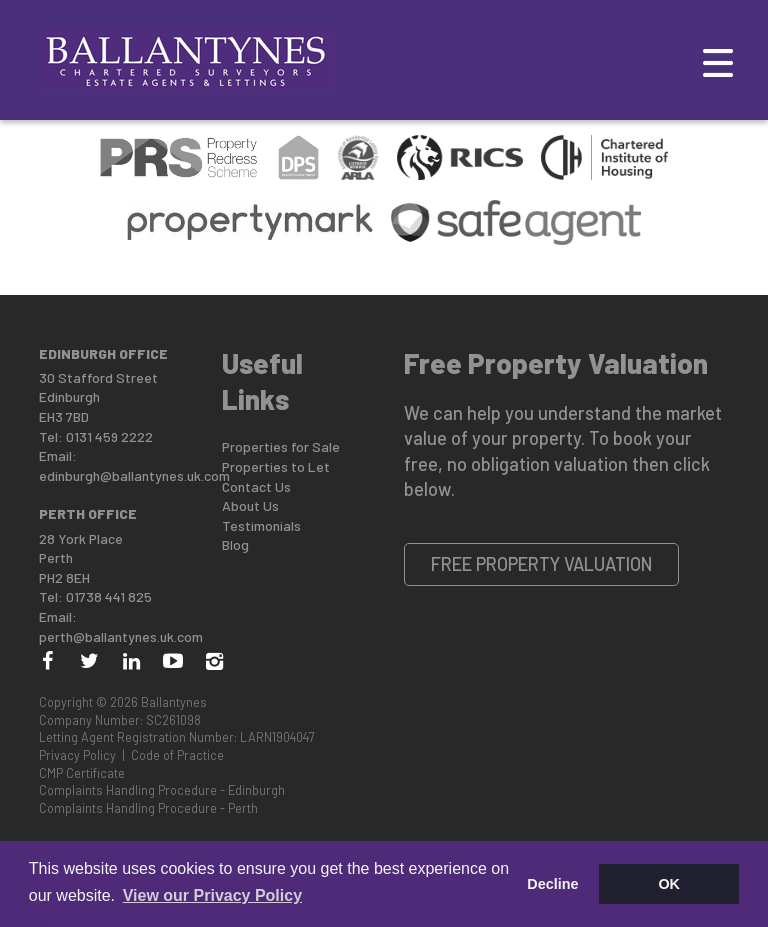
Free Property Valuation (542, 564)
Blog (235, 544)
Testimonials (261, 525)
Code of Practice (177, 755)
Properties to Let (276, 466)
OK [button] (669, 884)
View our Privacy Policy (212, 895)
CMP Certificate (82, 773)
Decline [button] (552, 884)
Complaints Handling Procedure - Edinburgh (162, 790)
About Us (250, 505)
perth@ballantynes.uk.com (121, 636)
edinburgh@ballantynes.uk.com (134, 475)
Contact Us (256, 486)
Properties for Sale (281, 446)
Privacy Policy (77, 755)
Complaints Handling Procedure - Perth (148, 808)
